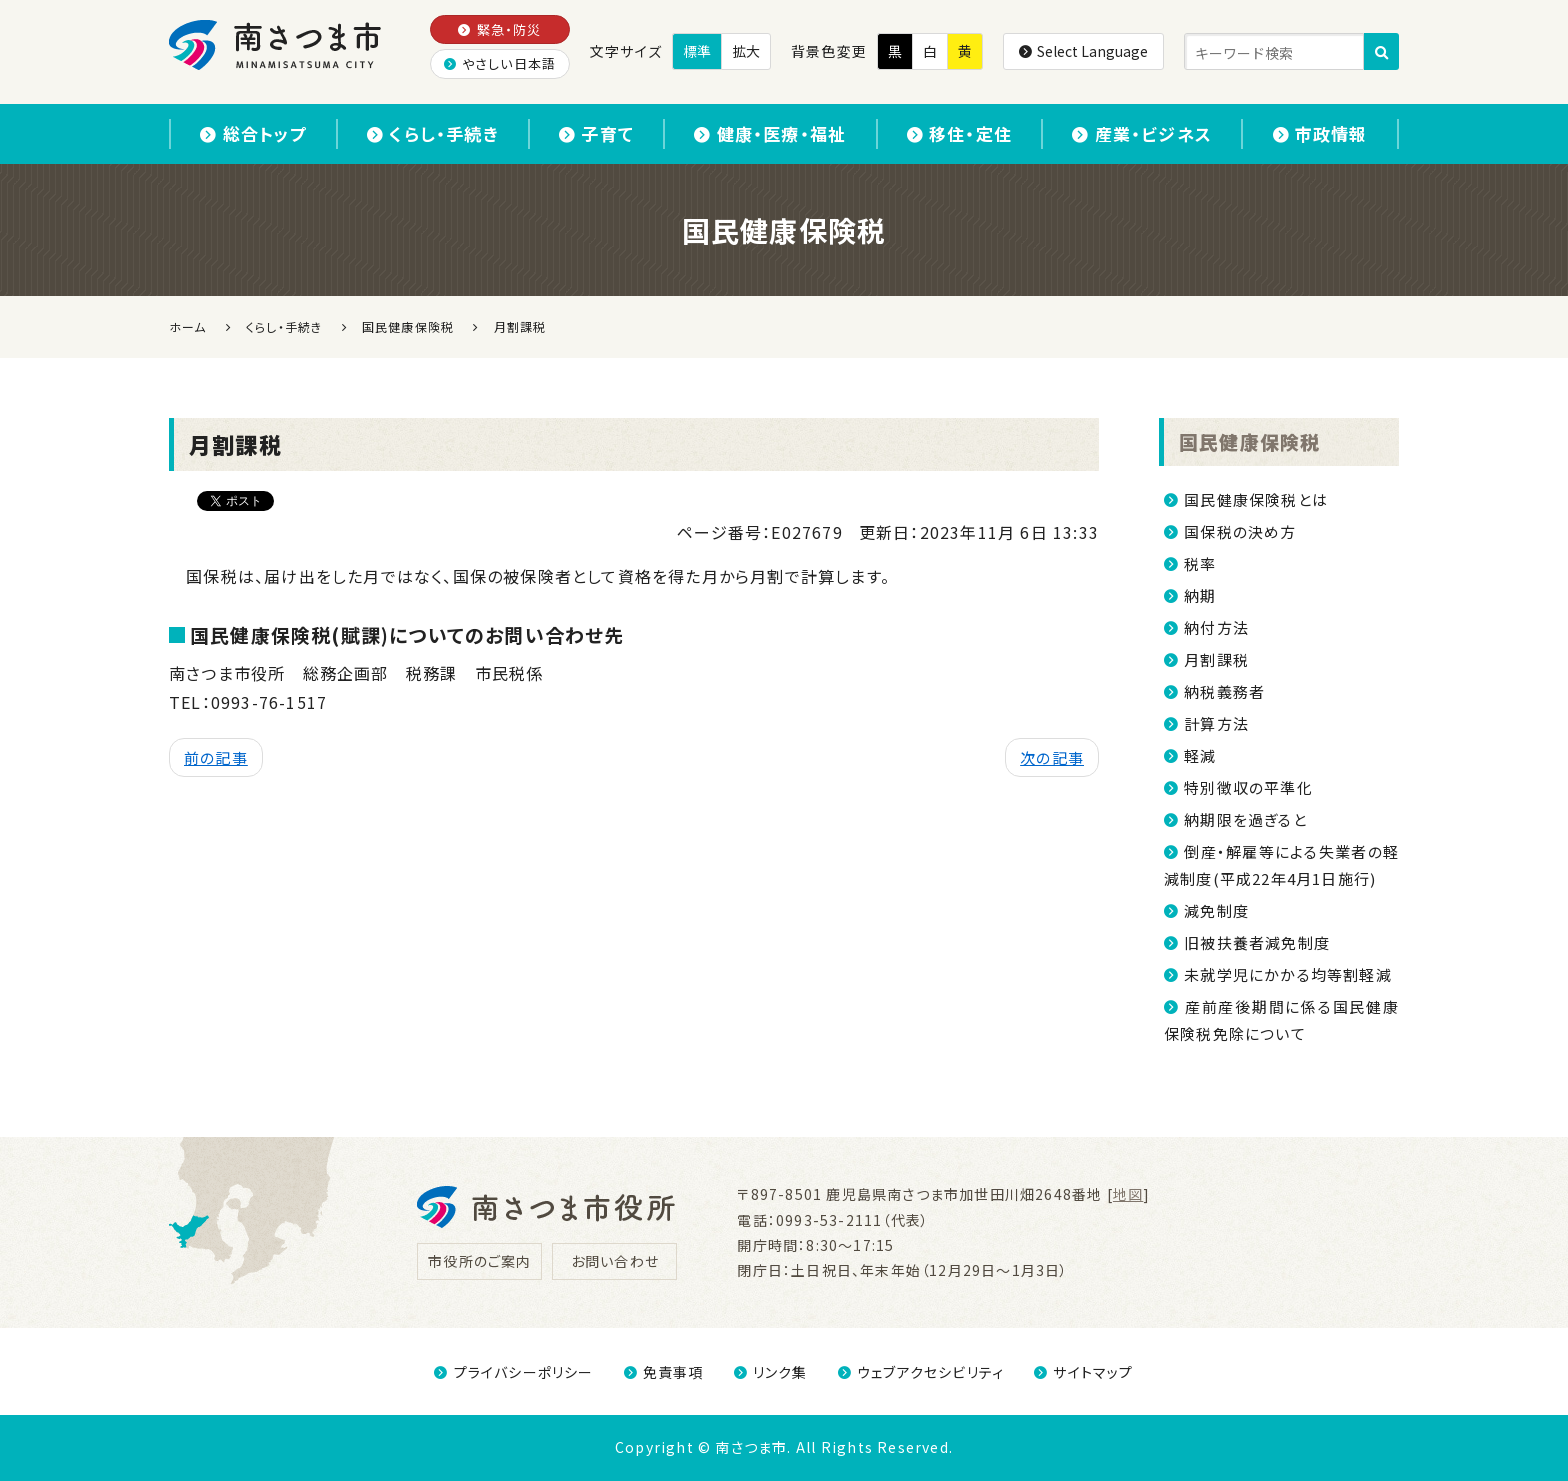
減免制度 (1216, 910)
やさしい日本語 (500, 63)
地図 (1128, 1194)
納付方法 (1216, 627)
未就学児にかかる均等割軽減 (1288, 974)
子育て (596, 133)
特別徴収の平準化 (1248, 787)
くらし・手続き (433, 133)
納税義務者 (1224, 691)
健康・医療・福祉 (770, 133)
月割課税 (1216, 659)
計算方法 (1216, 723)
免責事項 (664, 1372)
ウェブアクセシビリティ (921, 1372)
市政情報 (1320, 133)
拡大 (746, 51)
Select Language (1083, 51)
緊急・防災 (499, 29)
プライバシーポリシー (513, 1372)
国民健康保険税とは (1256, 499)
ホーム (188, 326)
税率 (1200, 563)
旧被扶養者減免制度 (1257, 942)
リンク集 (771, 1372)
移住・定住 (959, 133)
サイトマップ (1083, 1372)
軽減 (1200, 755)
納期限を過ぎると (1245, 819)
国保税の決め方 (1240, 531)
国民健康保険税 (1249, 441)
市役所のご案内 (479, 1261)
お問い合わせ (615, 1261)
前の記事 (216, 757)
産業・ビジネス (1143, 133)
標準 (697, 51)
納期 (1200, 595)
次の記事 (1052, 757)
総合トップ (253, 133)
